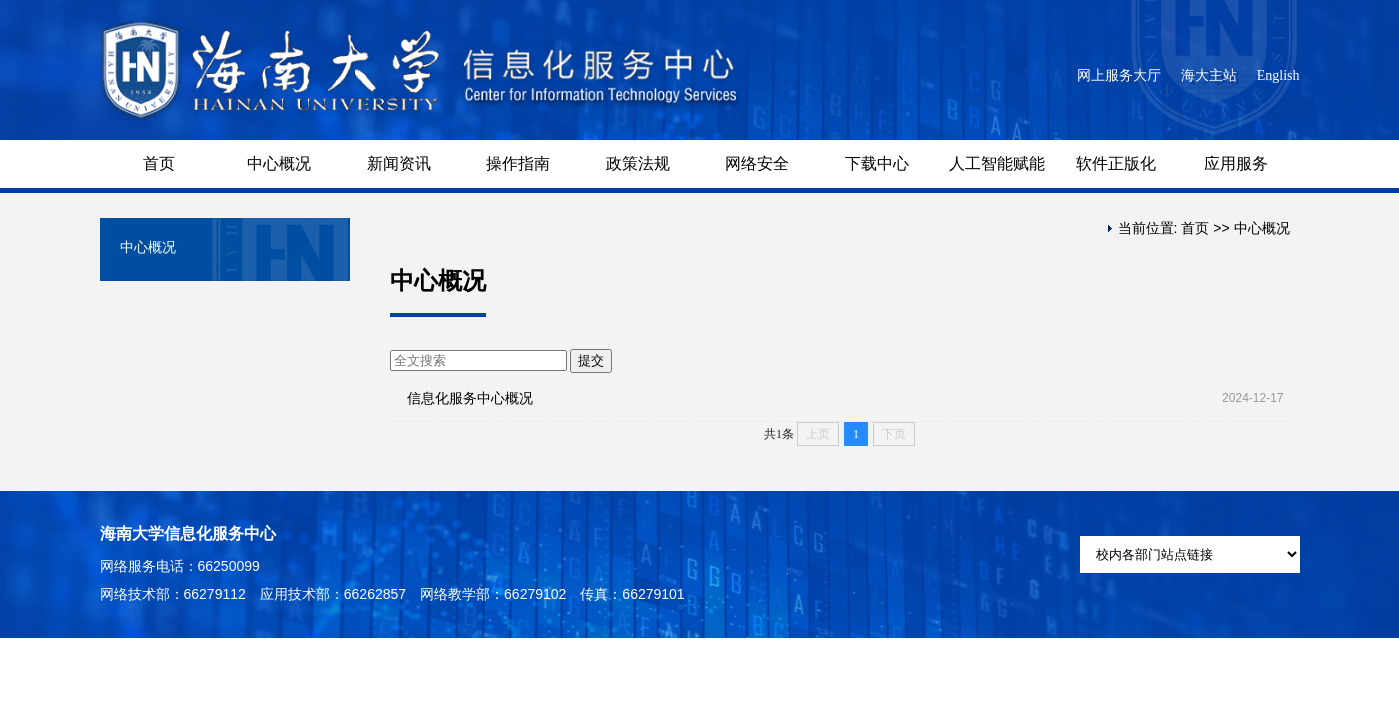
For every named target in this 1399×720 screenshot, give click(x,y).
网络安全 (757, 163)
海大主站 (1209, 75)
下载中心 (877, 163)
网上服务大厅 (1119, 75)
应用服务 (1236, 163)
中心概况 (279, 163)
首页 (159, 163)
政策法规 (638, 163)
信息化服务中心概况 (470, 398)
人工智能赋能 (997, 163)
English (1278, 75)
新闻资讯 (399, 163)
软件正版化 (1116, 163)
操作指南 (518, 163)
